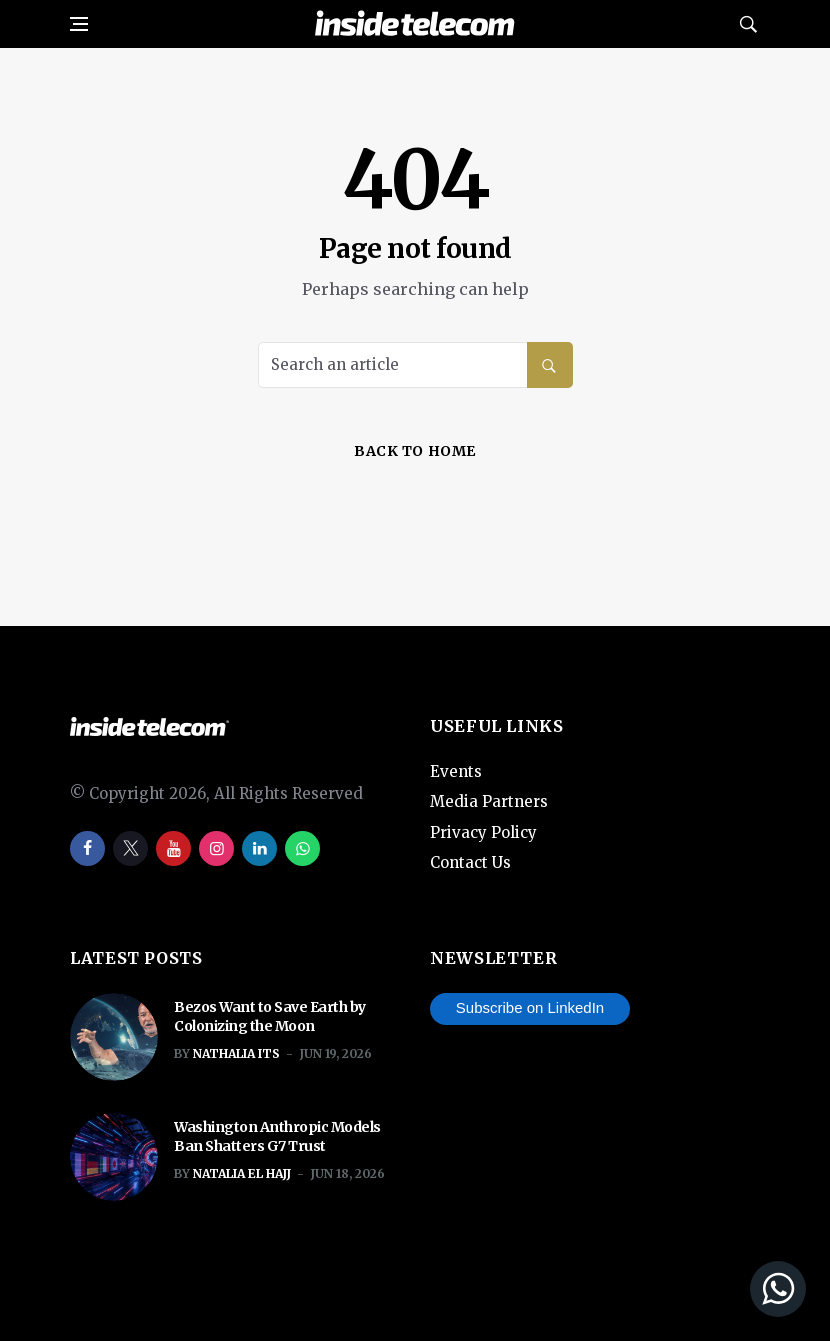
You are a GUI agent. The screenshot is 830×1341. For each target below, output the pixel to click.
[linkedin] (259, 848)
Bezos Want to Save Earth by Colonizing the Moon (270, 1017)
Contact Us (470, 862)
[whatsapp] (302, 848)
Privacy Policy (483, 832)
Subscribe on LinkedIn (530, 1007)
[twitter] (130, 848)
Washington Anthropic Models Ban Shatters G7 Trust (277, 1137)
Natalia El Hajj (242, 1173)
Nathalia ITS (236, 1053)
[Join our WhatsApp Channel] (659, 1289)
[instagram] (216, 848)
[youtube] (173, 848)
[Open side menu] (79, 24)
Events (456, 771)
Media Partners (489, 801)
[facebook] (87, 848)
